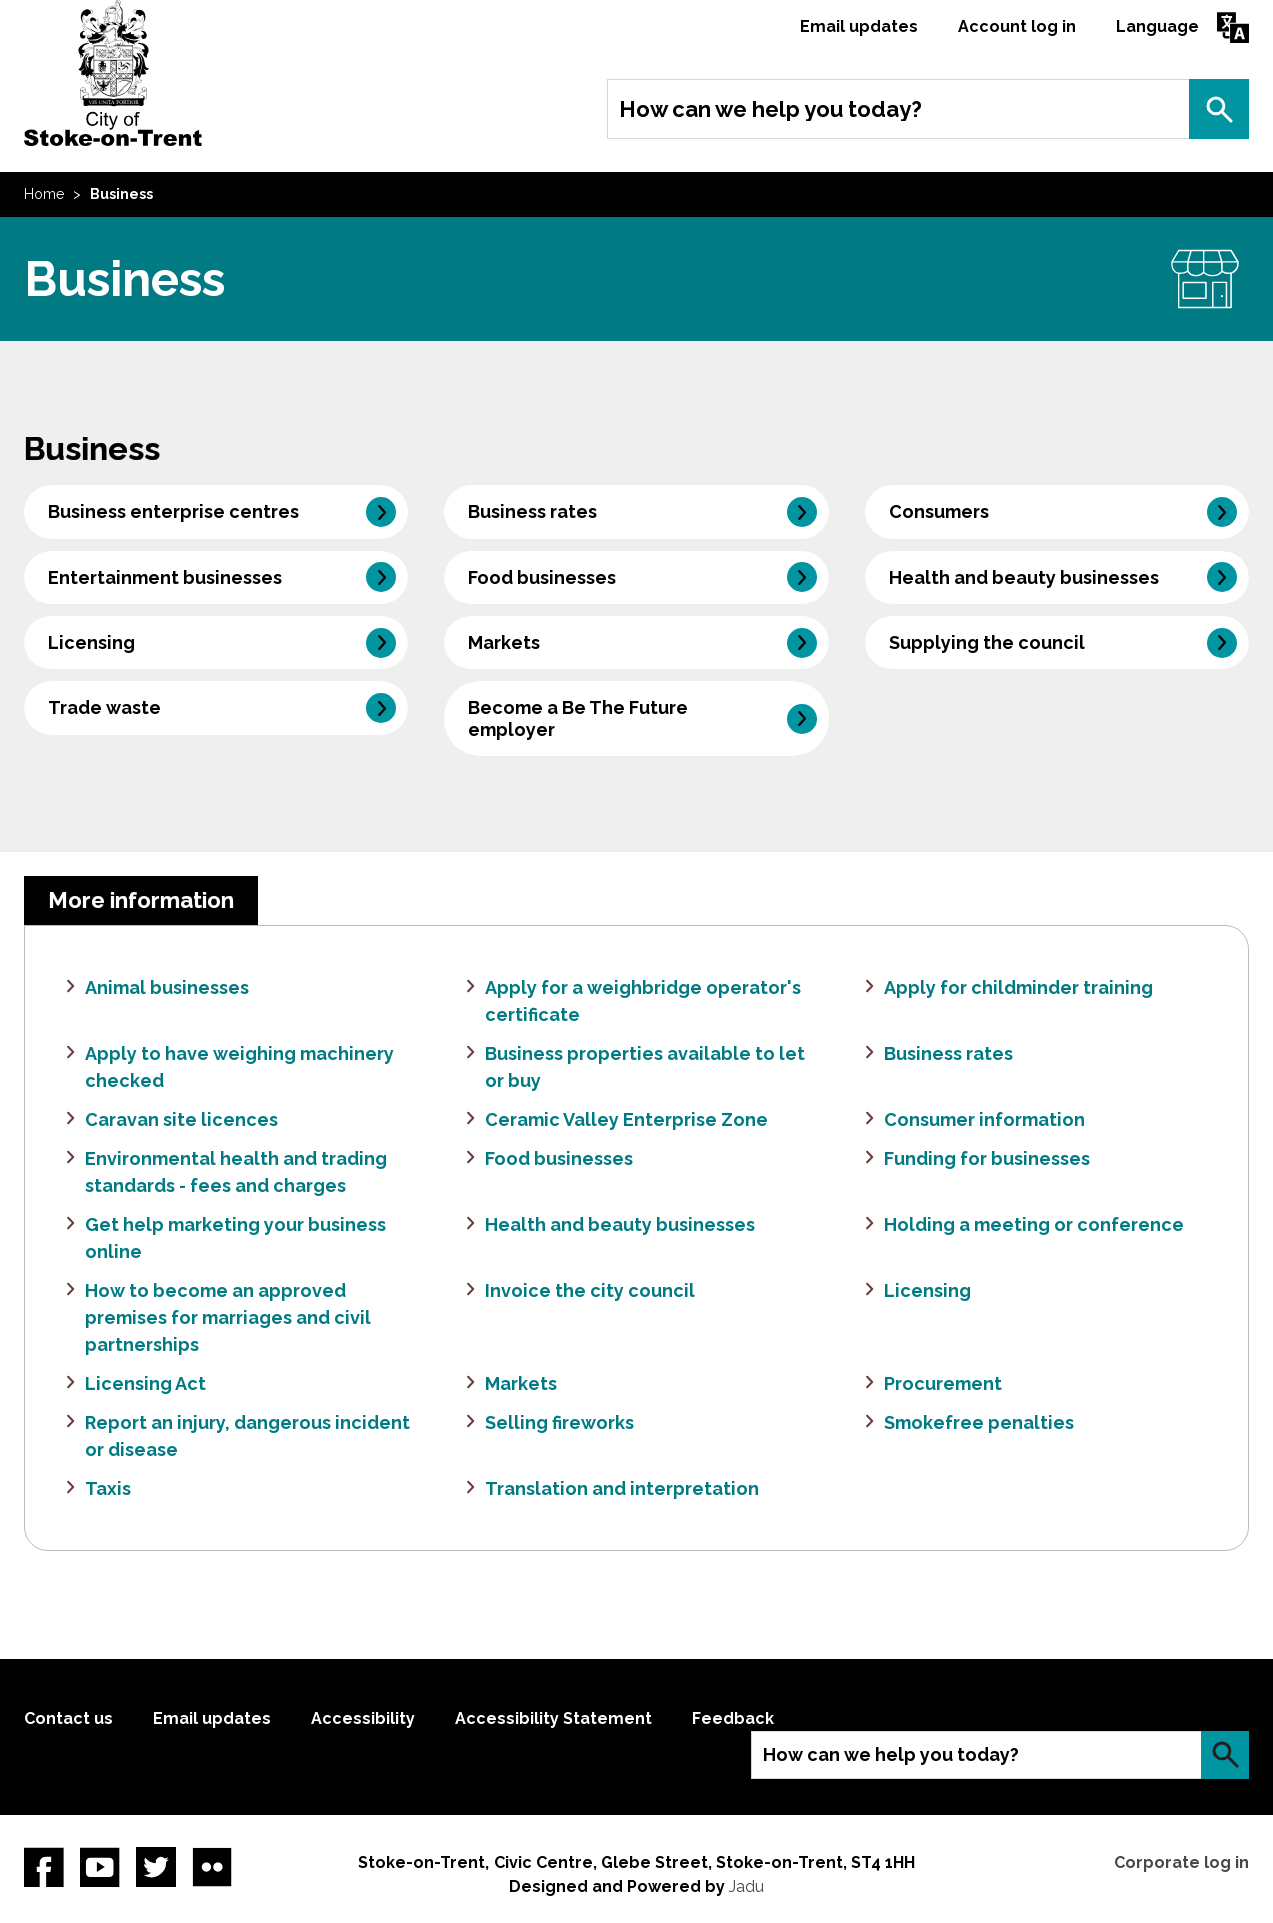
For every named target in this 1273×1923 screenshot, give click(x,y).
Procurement (943, 1383)
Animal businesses (167, 987)
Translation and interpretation (622, 1488)
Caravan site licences (181, 1119)
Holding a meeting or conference (1034, 1224)
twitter (156, 1867)
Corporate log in (1181, 1862)
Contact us (68, 1718)
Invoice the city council (590, 1290)
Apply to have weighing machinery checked (239, 1067)
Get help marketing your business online (235, 1238)
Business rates (532, 511)
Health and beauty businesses (1024, 577)
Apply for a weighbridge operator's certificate (643, 1001)
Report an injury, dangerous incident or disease (247, 1436)
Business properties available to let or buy (645, 1067)
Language (1157, 26)
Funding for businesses (987, 1158)
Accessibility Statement (553, 1718)
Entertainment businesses (165, 577)
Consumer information (984, 1119)
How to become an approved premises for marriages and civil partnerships (228, 1317)
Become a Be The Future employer (578, 718)
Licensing (91, 642)
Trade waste (104, 707)
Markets (504, 642)
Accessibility (363, 1718)
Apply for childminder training (1018, 987)
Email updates (859, 26)
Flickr (212, 1867)
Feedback (733, 1718)
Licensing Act (145, 1383)
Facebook (44, 1867)
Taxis (108, 1488)
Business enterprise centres (173, 511)
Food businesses (542, 577)
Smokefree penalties (979, 1422)
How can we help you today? (770, 109)
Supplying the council (987, 642)
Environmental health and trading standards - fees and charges (236, 1172)
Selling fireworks (559, 1422)
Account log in (1017, 26)
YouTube (100, 1867)
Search (1219, 109)
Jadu (746, 1886)
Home (44, 194)
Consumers (939, 511)
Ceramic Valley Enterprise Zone (626, 1119)
